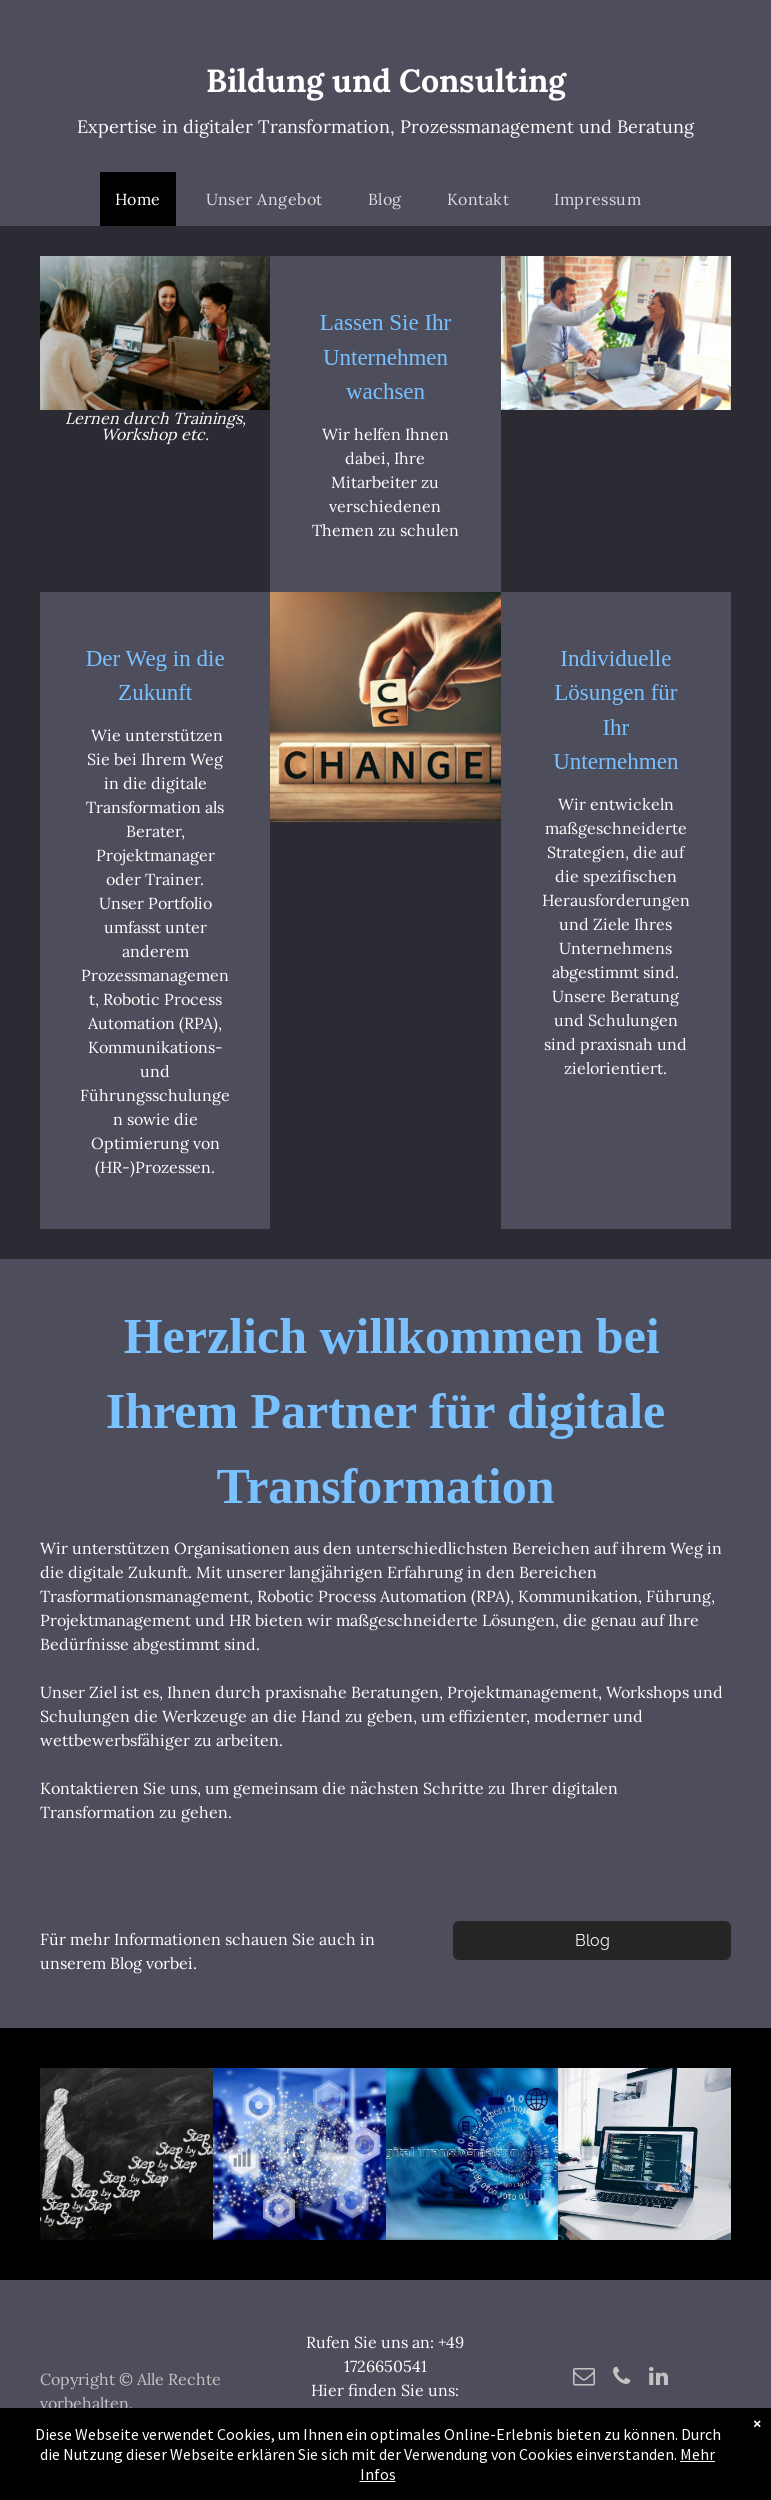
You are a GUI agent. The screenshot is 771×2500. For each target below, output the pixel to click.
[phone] (621, 2379)
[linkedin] (658, 2379)
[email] (584, 2379)
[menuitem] (145, 199)
